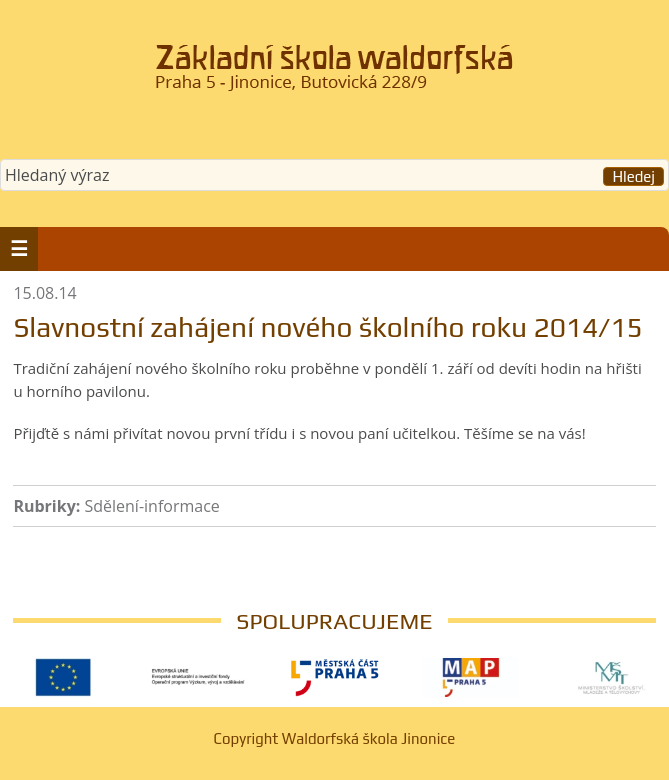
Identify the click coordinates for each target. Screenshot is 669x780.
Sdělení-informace (151, 506)
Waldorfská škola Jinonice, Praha (334, 74)
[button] (19, 249)
